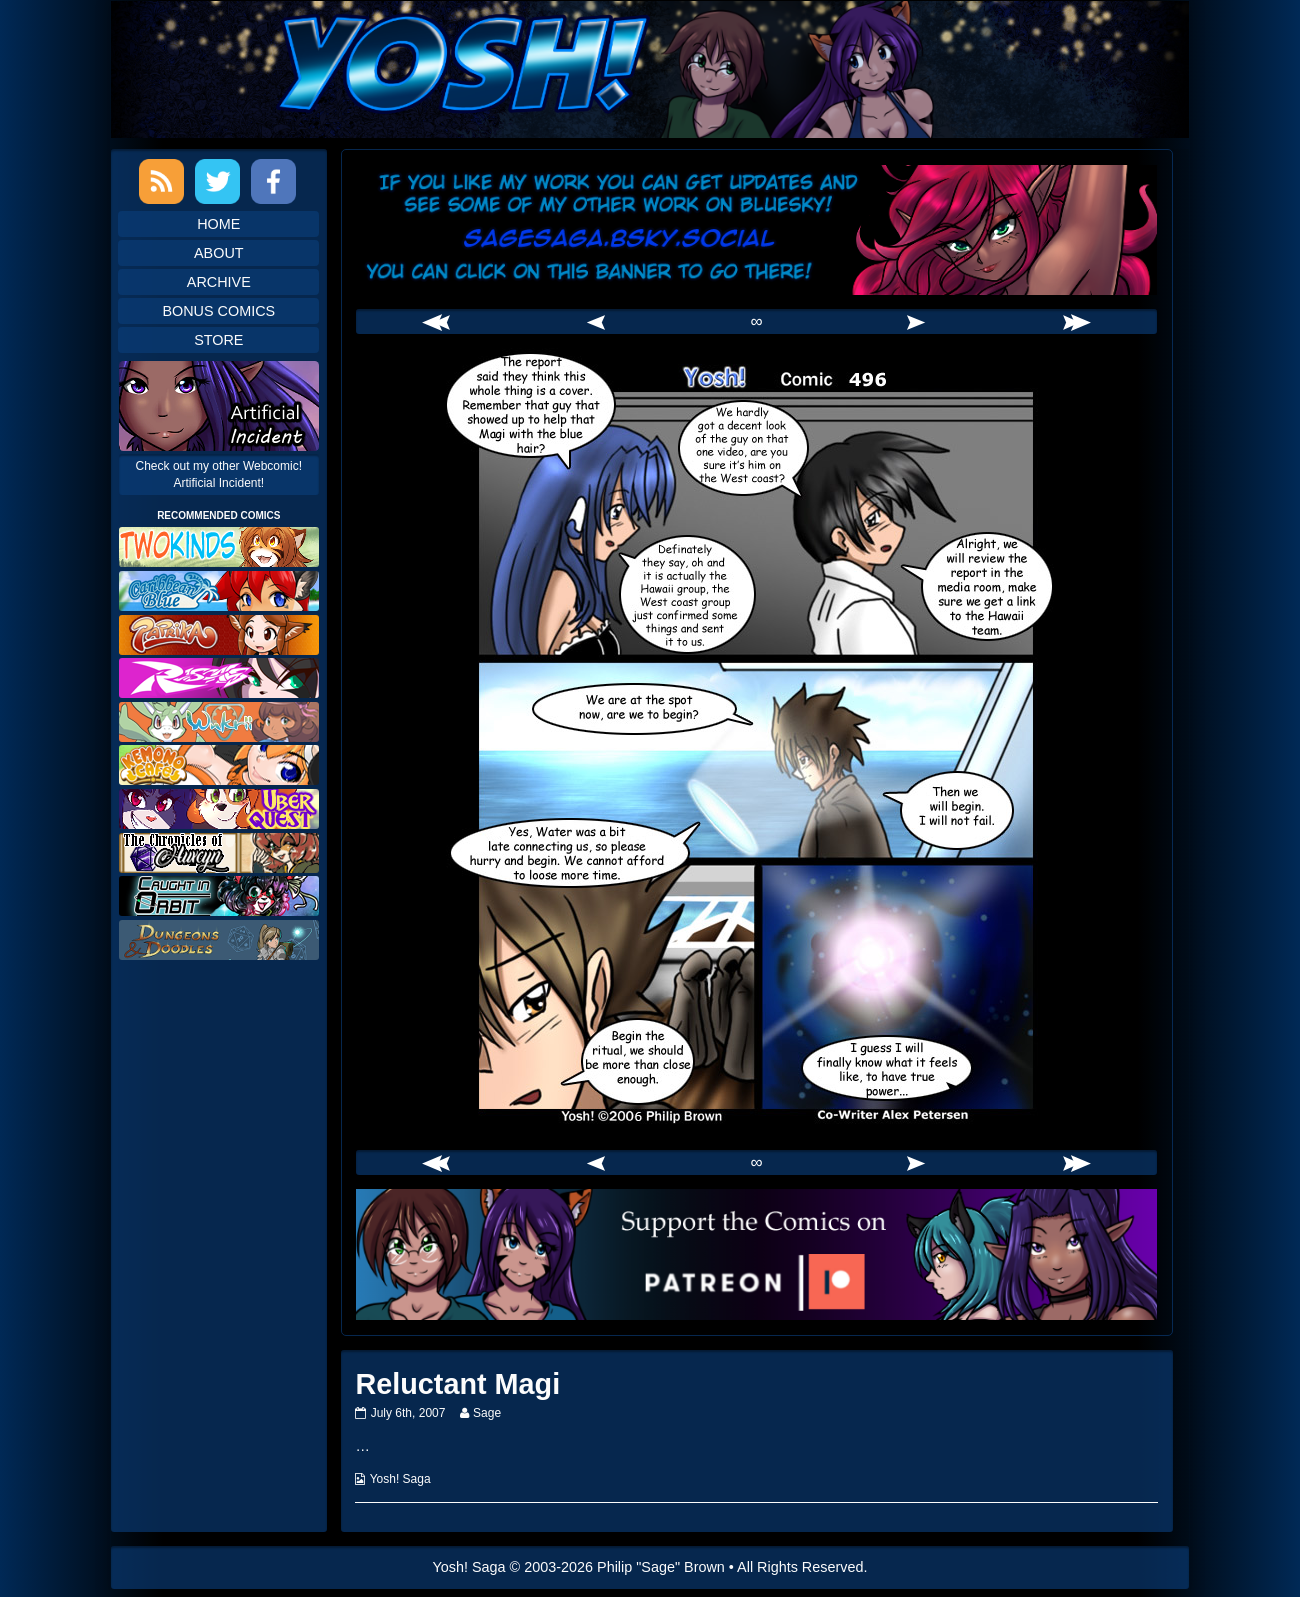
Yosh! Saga (400, 1479)
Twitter (217, 181)
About (219, 253)
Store (218, 340)
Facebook (273, 181)
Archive (219, 282)
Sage (486, 1413)
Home (218, 224)
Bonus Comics (218, 311)
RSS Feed (161, 181)
